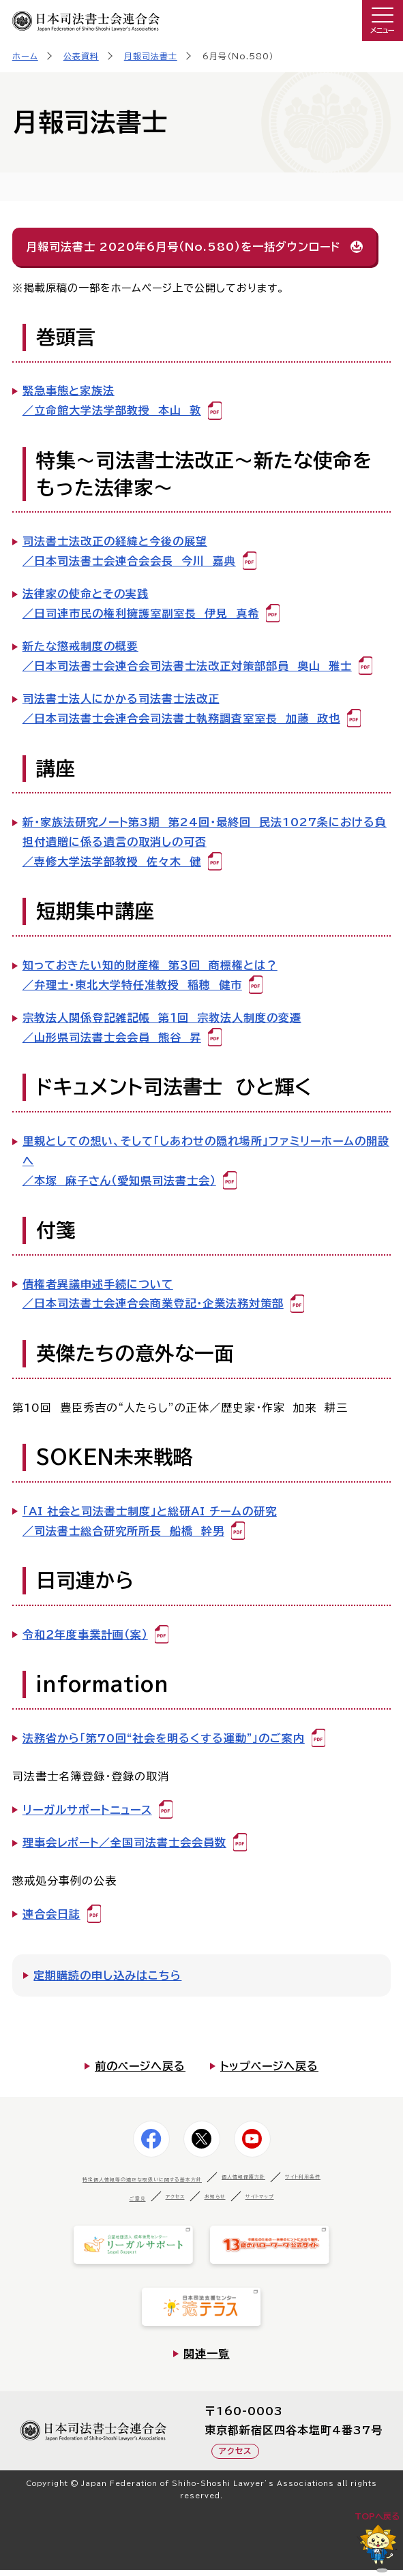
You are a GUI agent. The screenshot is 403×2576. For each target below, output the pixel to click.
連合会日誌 (51, 1914)
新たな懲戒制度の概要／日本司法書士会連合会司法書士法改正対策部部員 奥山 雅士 (187, 656)
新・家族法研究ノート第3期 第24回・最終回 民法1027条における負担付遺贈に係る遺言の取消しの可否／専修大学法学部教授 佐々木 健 (205, 842)
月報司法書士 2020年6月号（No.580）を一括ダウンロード (183, 246)
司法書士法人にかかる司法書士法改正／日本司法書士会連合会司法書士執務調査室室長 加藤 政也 (181, 708)
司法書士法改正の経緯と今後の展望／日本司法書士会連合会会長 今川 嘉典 (129, 551)
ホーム (25, 56)
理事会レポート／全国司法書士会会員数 (124, 1842)
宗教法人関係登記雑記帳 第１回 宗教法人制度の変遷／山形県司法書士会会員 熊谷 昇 (162, 1027)
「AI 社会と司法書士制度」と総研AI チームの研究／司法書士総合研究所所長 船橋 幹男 (150, 1521)
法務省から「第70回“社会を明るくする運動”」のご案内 (164, 1738)
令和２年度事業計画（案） (85, 1634)
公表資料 (81, 56)
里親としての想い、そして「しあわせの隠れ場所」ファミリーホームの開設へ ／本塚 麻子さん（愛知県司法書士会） (206, 1161)
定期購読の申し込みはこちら (107, 1975)
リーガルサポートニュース (87, 1809)
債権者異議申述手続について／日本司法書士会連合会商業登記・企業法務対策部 (153, 1294)
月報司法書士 (150, 56)
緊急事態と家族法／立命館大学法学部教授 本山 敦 (112, 400)
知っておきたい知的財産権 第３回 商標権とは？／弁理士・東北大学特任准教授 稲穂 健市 (150, 975)
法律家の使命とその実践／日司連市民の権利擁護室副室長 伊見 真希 (141, 603)
